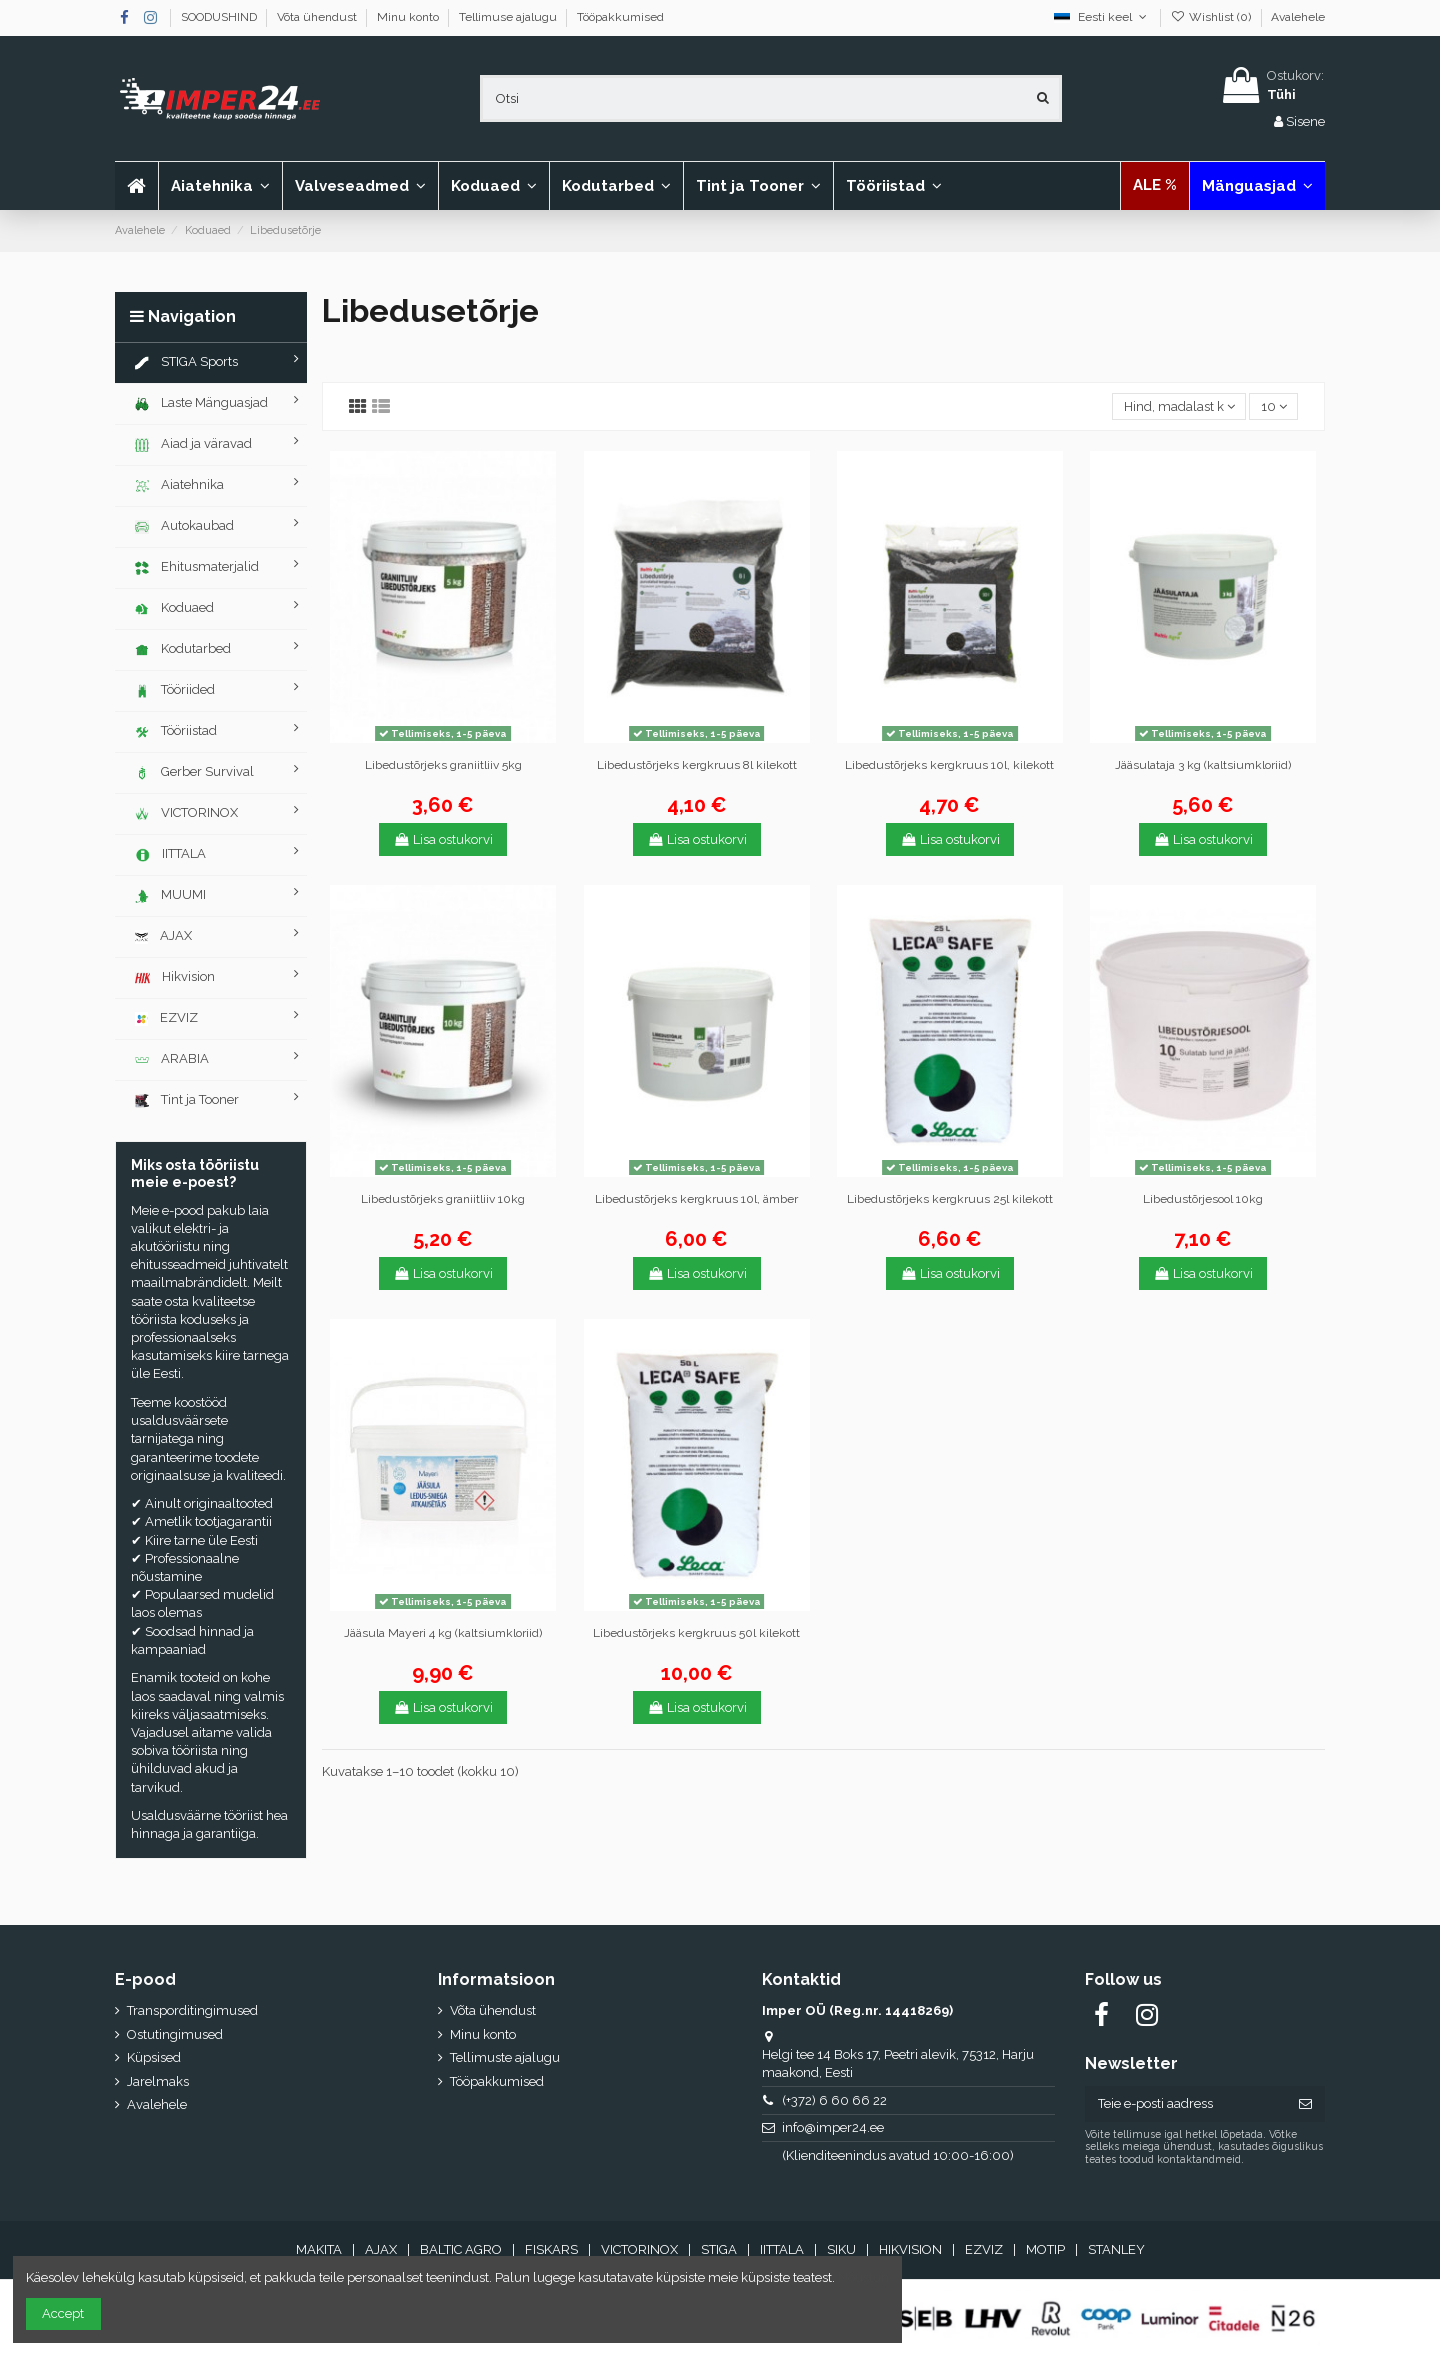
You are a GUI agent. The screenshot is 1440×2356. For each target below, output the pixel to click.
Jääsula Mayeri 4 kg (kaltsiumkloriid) (443, 1633)
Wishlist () (1212, 17)
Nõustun (863, 2277)
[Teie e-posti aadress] (1185, 2103)
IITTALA (782, 2249)
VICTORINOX (639, 2249)
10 (1274, 406)
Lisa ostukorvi (443, 839)
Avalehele (1298, 17)
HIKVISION (910, 2249)
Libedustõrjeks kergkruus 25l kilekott (950, 1199)
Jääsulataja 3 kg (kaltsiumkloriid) (1203, 765)
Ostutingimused (175, 2034)
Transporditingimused (192, 2010)
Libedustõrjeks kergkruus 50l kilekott (696, 1633)
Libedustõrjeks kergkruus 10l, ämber (696, 1199)
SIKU (841, 2249)
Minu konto (409, 17)
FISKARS (551, 2249)
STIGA (719, 2249)
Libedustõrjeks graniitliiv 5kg (443, 765)
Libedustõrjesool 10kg (1203, 1199)
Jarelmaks (158, 2081)
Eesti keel (1102, 17)
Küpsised (154, 2057)
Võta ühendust (318, 17)
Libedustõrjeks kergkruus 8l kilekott (697, 765)
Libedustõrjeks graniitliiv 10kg (443, 1199)
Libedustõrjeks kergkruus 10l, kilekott (949, 765)
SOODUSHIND (220, 17)
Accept (63, 2313)
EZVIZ (984, 2249)
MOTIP (1045, 2249)
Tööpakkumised (620, 17)
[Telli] (1305, 2103)
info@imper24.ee (833, 2127)
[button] (360, 186)
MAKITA (319, 2249)
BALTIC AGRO (461, 2249)
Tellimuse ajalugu (509, 17)
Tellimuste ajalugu (505, 2057)
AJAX (381, 2249)
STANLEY (1116, 2249)
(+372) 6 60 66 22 (834, 2100)
